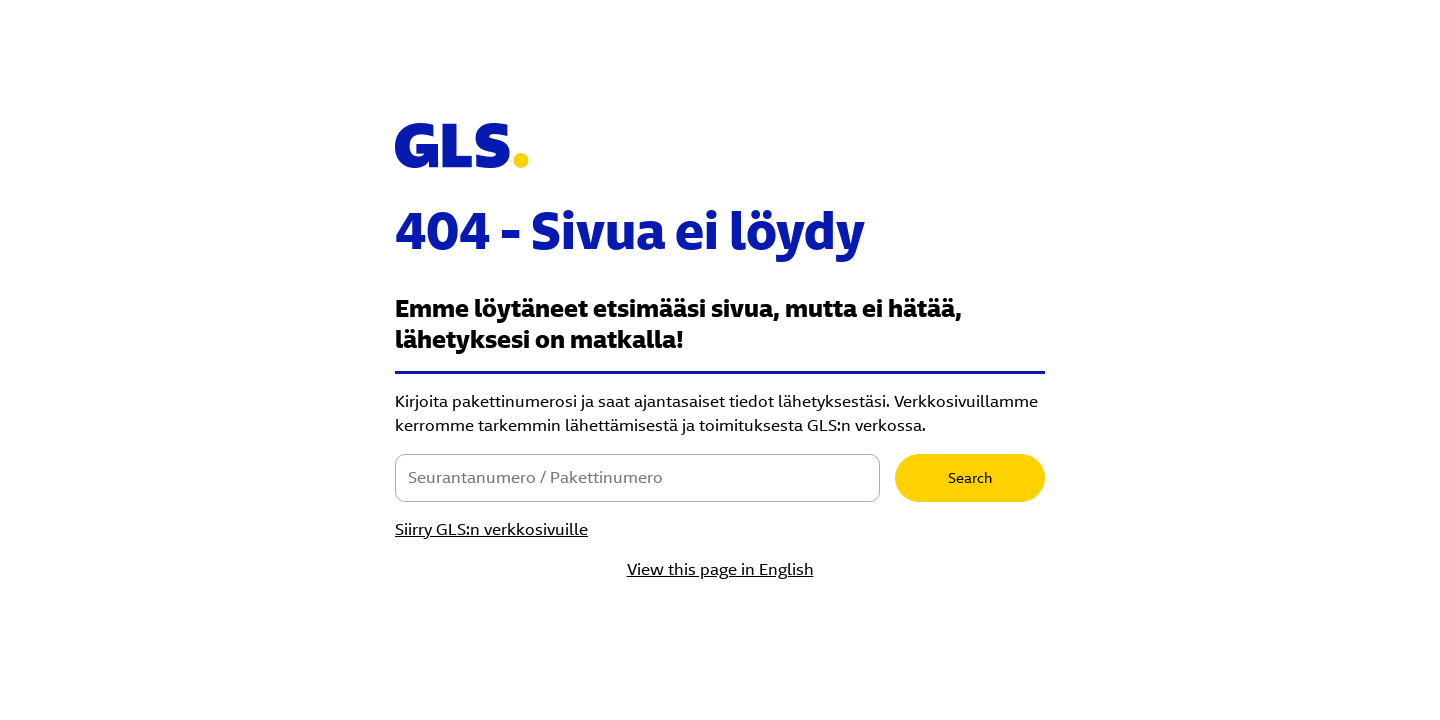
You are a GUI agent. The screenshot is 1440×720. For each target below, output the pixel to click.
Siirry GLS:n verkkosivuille (491, 529)
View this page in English (720, 569)
